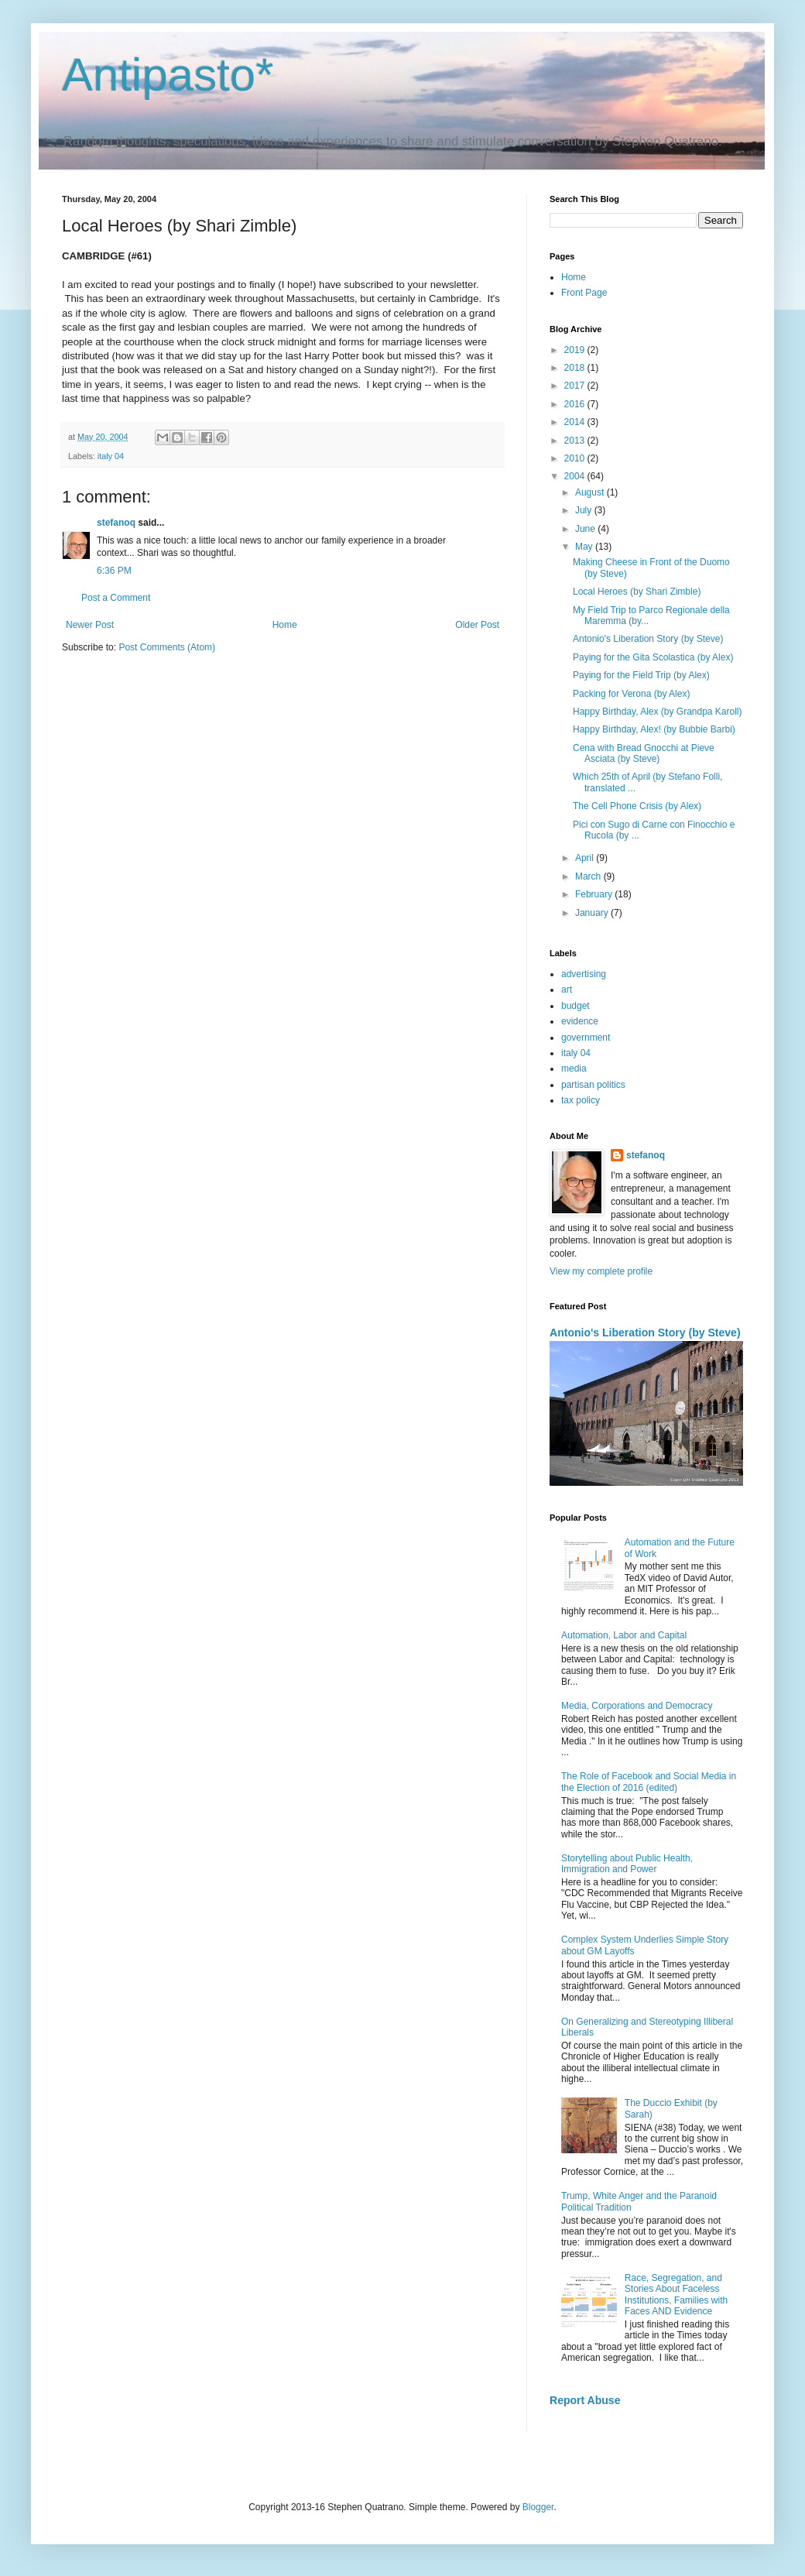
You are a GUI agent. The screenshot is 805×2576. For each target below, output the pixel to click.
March (589, 876)
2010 (575, 458)
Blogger (538, 2507)
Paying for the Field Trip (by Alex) (641, 675)
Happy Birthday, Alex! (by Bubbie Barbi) (654, 729)
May (585, 546)
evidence (579, 1021)
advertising (583, 974)
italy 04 (111, 456)
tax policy (580, 1100)
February (595, 894)
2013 (575, 440)
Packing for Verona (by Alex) (631, 693)
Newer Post (90, 624)
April (585, 857)
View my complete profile (601, 1271)
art (566, 989)
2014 (575, 422)
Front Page (584, 292)
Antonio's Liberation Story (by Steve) (648, 638)
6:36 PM (114, 570)
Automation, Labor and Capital (624, 1635)
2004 (575, 476)
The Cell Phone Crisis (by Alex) (637, 806)
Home (284, 624)
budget (575, 1005)
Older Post (477, 624)
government (585, 1037)
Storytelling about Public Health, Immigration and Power (627, 1864)
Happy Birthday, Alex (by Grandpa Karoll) (657, 711)
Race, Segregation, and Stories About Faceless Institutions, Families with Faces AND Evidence (676, 2294)
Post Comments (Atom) (166, 647)
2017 (575, 385)
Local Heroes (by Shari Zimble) (637, 591)
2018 (575, 367)
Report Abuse (585, 2400)
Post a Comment (115, 597)
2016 (575, 404)
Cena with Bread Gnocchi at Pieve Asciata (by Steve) (643, 753)
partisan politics (593, 1084)
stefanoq (116, 522)
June (586, 528)
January (593, 912)
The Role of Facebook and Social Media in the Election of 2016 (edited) (648, 1781)
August (591, 492)
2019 (575, 350)
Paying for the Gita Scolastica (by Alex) (653, 657)
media (574, 1068)
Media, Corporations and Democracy (636, 1705)
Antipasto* (168, 75)
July (584, 510)
